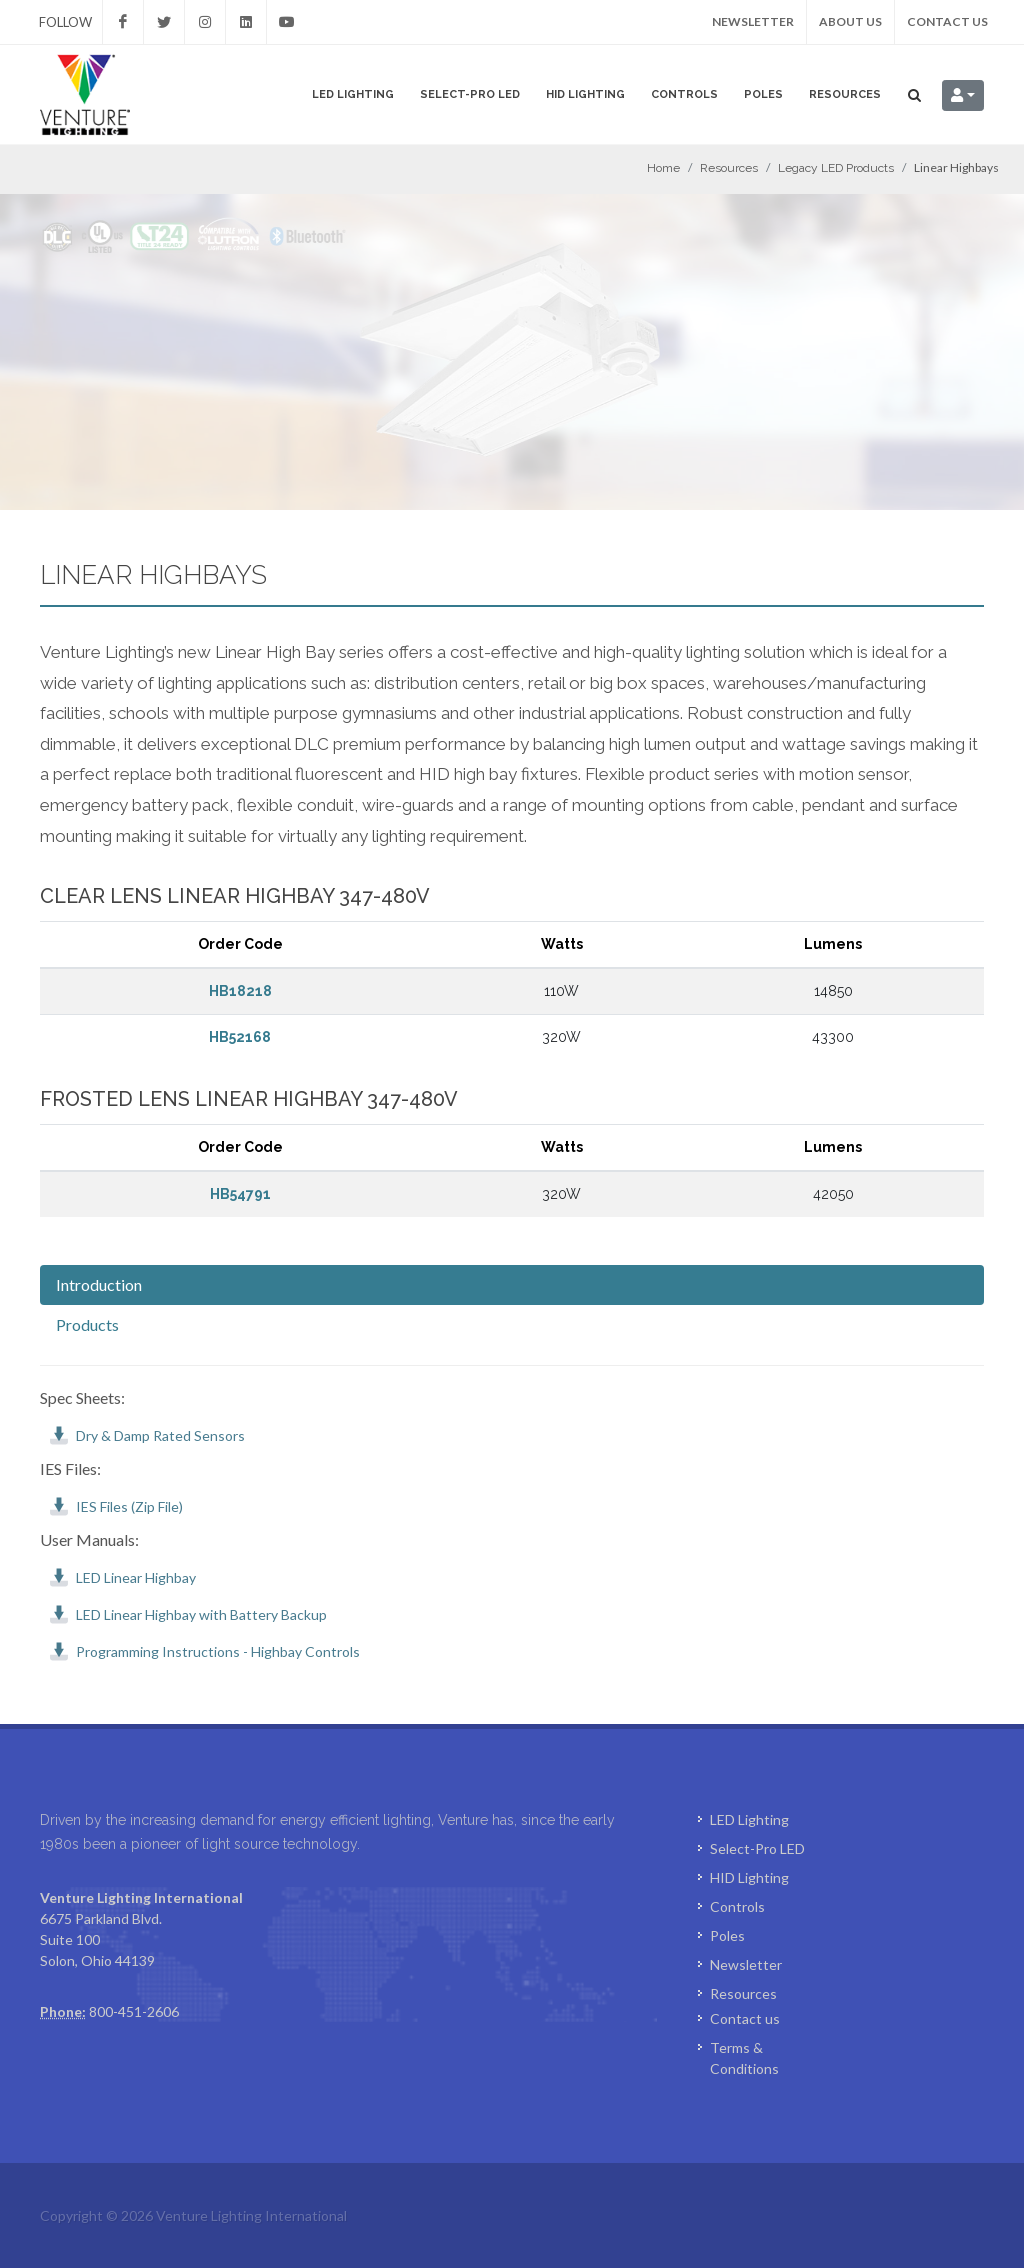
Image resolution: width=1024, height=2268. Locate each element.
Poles (763, 94)
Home (663, 168)
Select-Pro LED (470, 94)
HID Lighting (585, 94)
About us (850, 21)
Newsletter (753, 21)
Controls (684, 94)
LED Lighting (353, 94)
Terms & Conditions (744, 2058)
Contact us (947, 21)
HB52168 (240, 1037)
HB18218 (240, 991)
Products (87, 1324)
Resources (845, 94)
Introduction (99, 1284)
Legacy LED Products (836, 168)
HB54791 (240, 1194)
